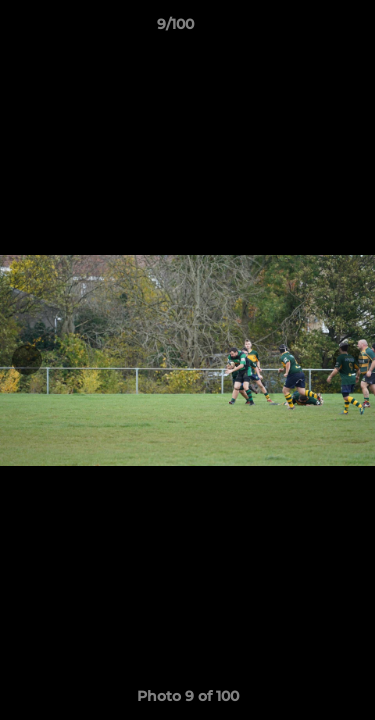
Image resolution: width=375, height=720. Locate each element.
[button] (303, 29)
